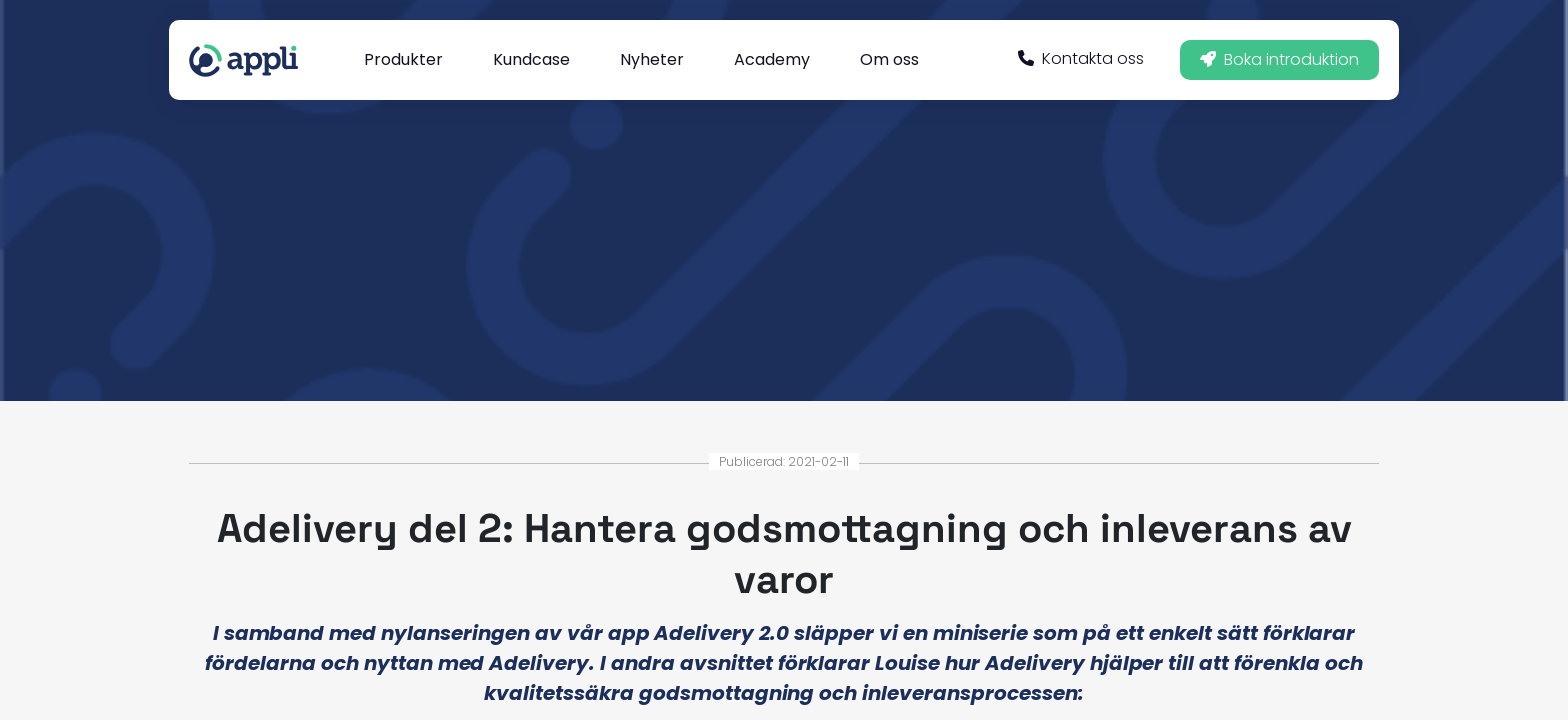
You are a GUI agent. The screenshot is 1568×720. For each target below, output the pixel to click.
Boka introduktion (1279, 59)
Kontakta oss (1081, 58)
